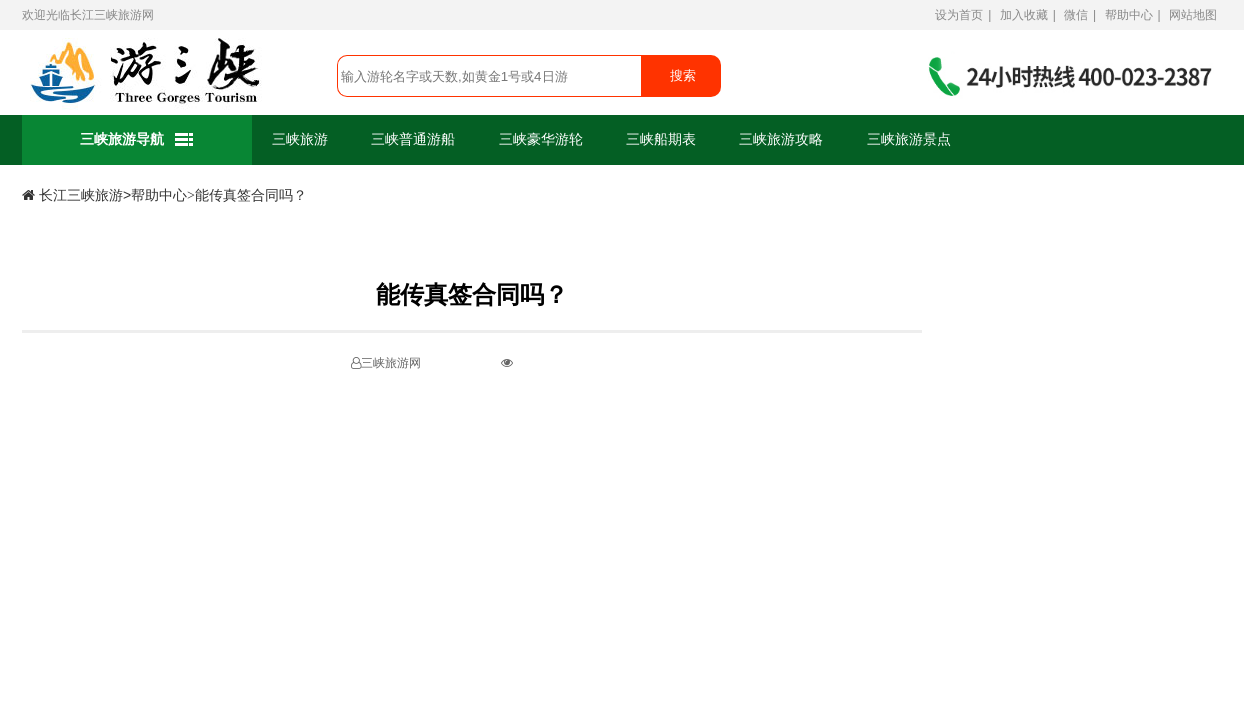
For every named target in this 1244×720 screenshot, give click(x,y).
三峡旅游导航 (137, 141)
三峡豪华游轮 (541, 139)
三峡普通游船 (413, 139)
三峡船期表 (661, 139)
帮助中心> (163, 195)
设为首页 (959, 15)
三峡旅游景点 (909, 139)
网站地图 (1193, 15)
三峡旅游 (300, 139)
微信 (1076, 15)
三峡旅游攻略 (781, 139)
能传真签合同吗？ (251, 195)
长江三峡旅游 (106, 15)
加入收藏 (1024, 15)
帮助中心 (1129, 15)
